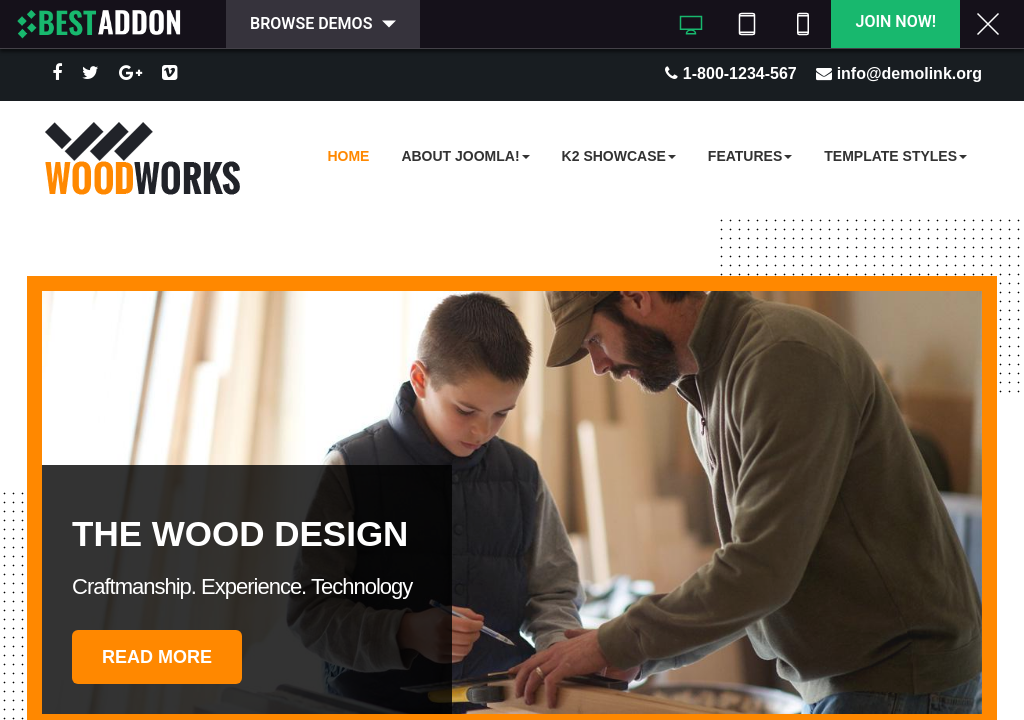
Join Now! (895, 21)
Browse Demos (311, 23)
